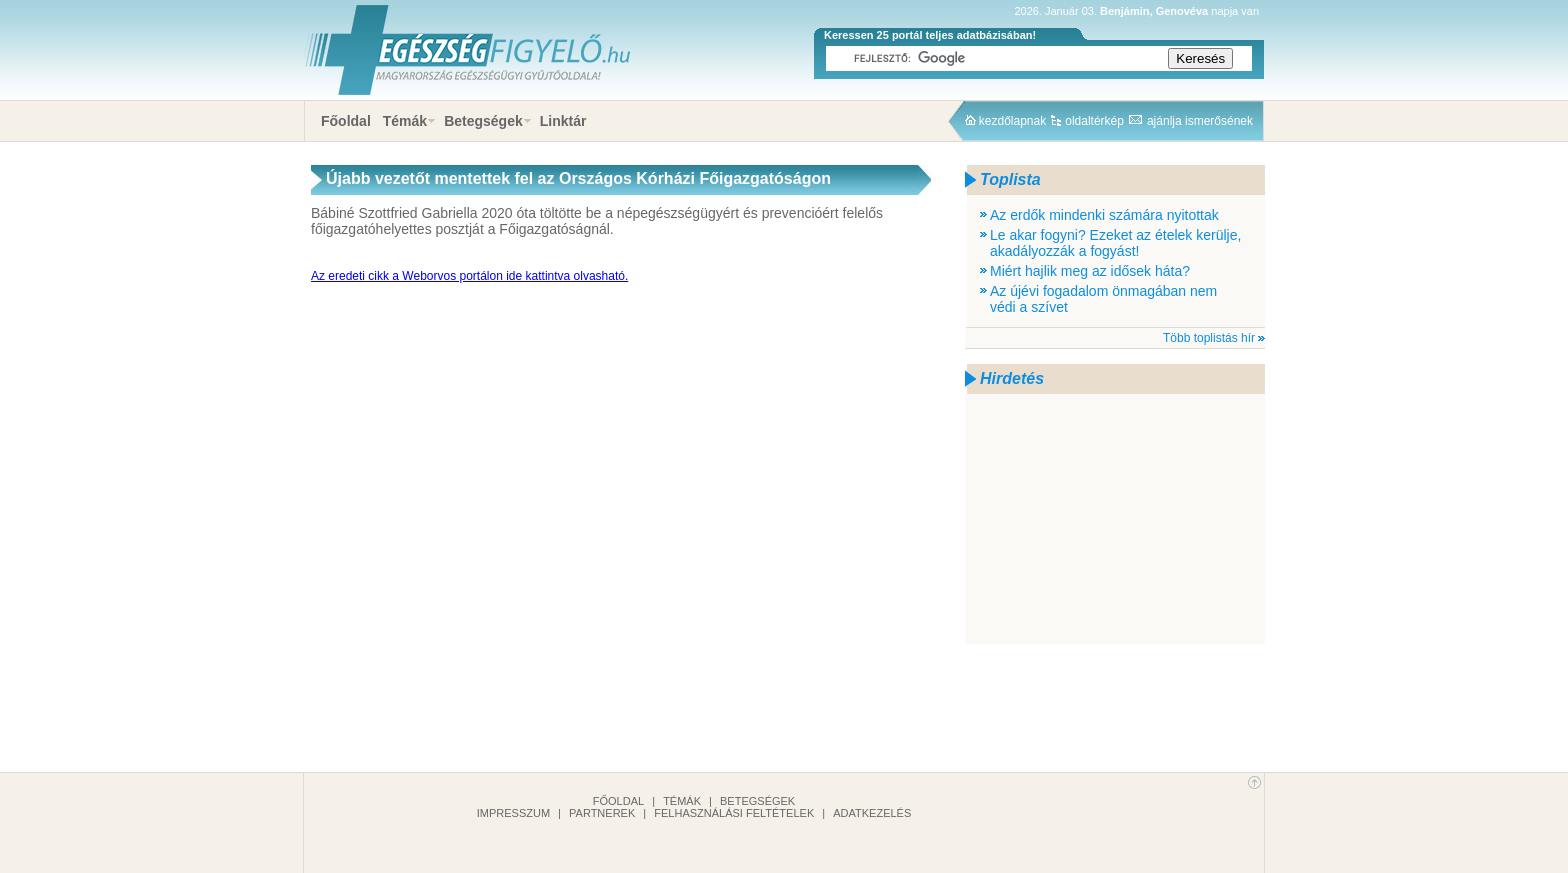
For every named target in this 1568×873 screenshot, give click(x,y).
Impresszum (513, 813)
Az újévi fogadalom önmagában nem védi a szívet (1103, 299)
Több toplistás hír (1209, 338)
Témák (405, 121)
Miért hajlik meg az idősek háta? (1090, 271)
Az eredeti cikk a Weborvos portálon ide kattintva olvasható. (469, 276)
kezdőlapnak (1012, 121)
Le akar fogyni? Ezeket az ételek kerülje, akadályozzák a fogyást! (1115, 243)
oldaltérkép (1094, 121)
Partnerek (602, 813)
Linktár (563, 121)
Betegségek (483, 121)
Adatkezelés (872, 813)
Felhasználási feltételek (734, 813)
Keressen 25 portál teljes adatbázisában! (930, 35)
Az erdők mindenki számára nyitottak (1104, 215)
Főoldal (346, 121)
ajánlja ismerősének (1200, 121)
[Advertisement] (1115, 519)
